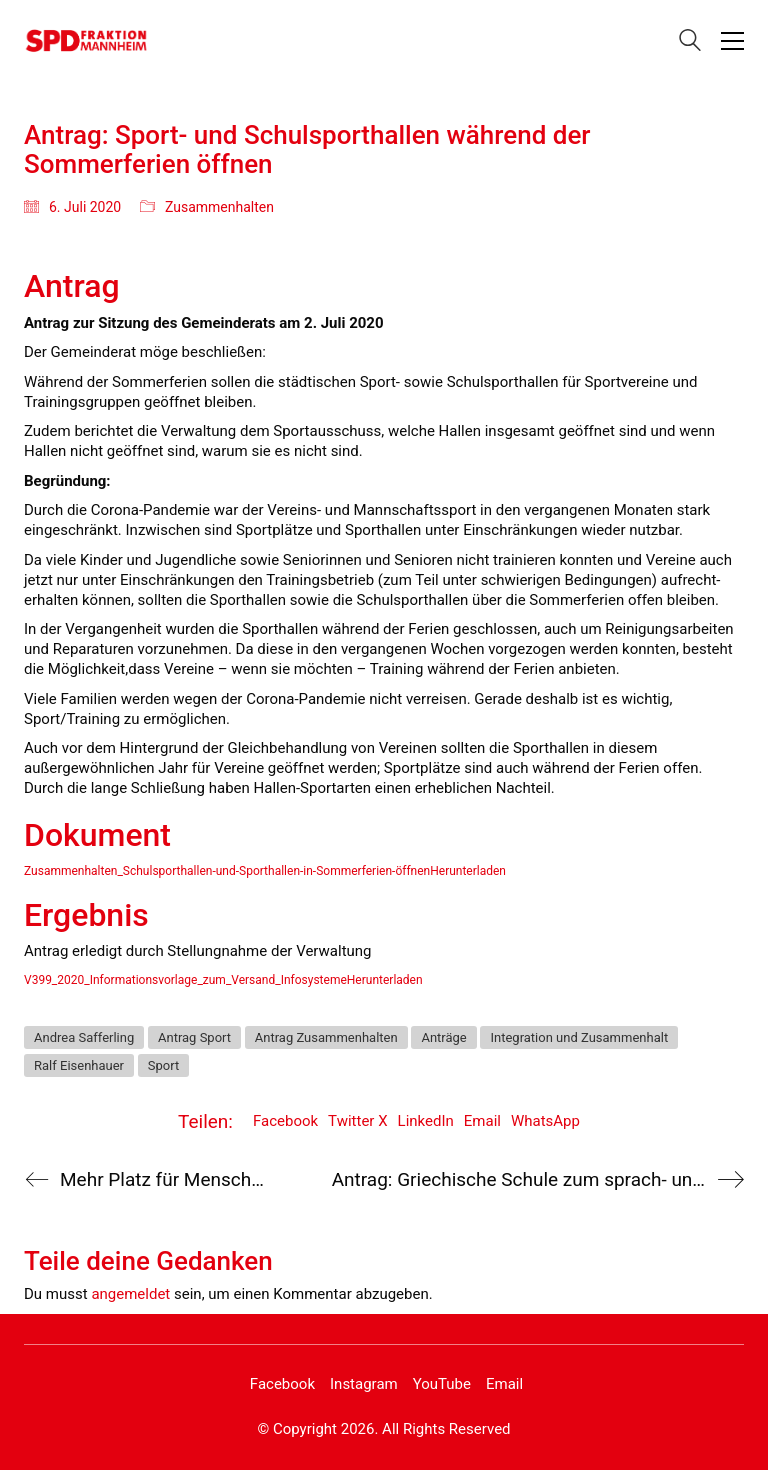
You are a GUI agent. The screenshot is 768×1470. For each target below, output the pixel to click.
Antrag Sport (194, 1037)
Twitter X (357, 1121)
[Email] (504, 1385)
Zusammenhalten (219, 207)
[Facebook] (282, 1385)
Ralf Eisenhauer (79, 1065)
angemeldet (130, 1294)
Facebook (285, 1121)
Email (482, 1121)
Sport (163, 1065)
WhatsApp (545, 1121)
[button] (732, 41)
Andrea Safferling (84, 1037)
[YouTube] (442, 1385)
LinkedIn (426, 1121)
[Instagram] (364, 1385)
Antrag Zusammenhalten (326, 1037)
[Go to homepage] (86, 40)
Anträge (443, 1037)
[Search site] (690, 43)
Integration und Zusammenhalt (579, 1037)
